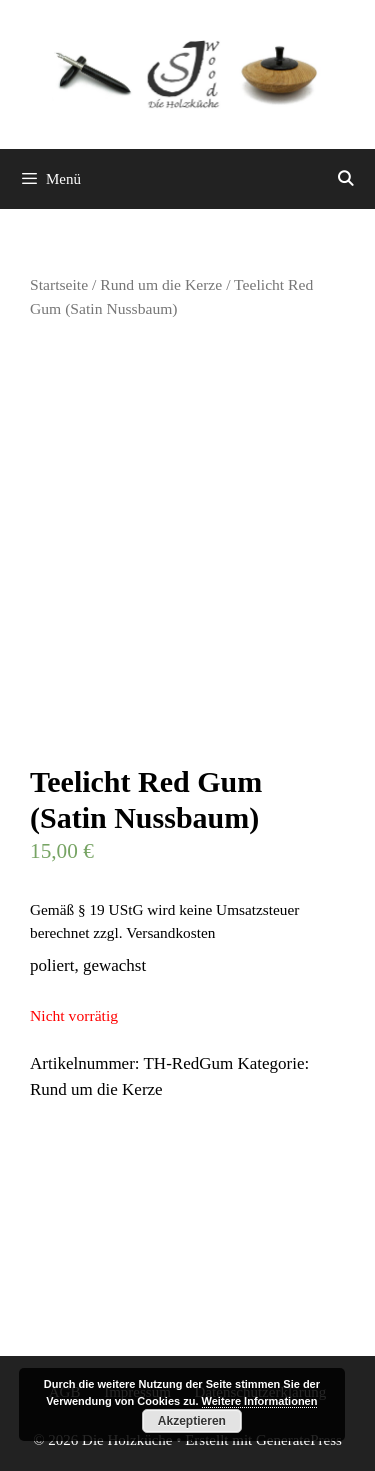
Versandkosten (170, 932)
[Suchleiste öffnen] (345, 179)
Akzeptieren (192, 1421)
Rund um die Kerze (161, 284)
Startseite (59, 284)
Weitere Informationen (260, 1401)
